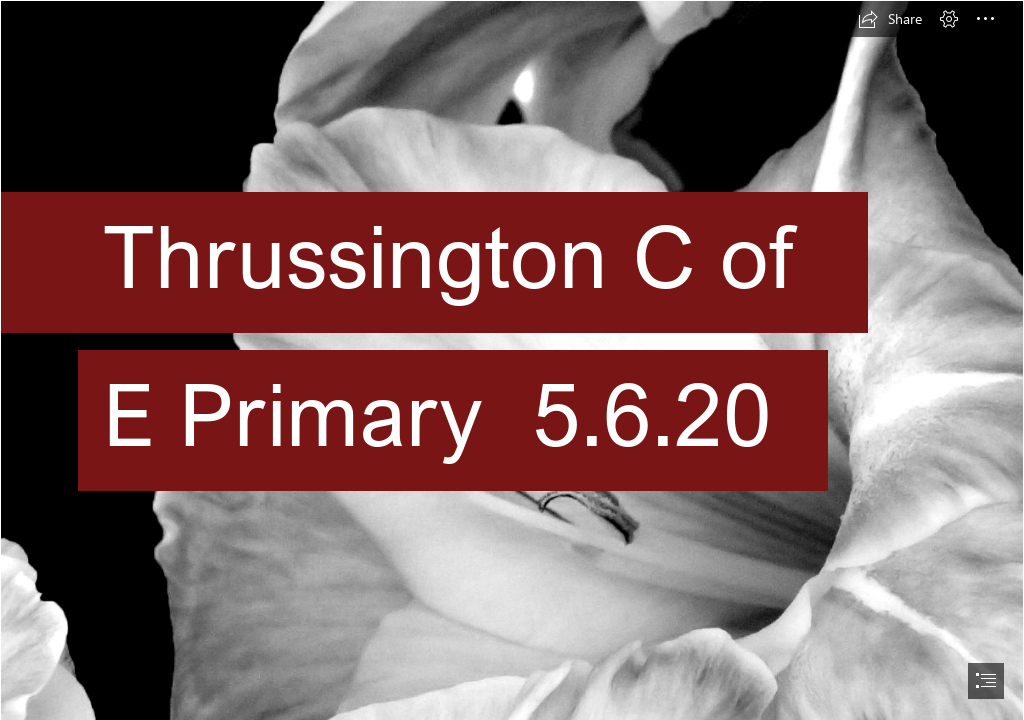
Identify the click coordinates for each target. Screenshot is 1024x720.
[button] (890, 19)
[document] (512, 360)
